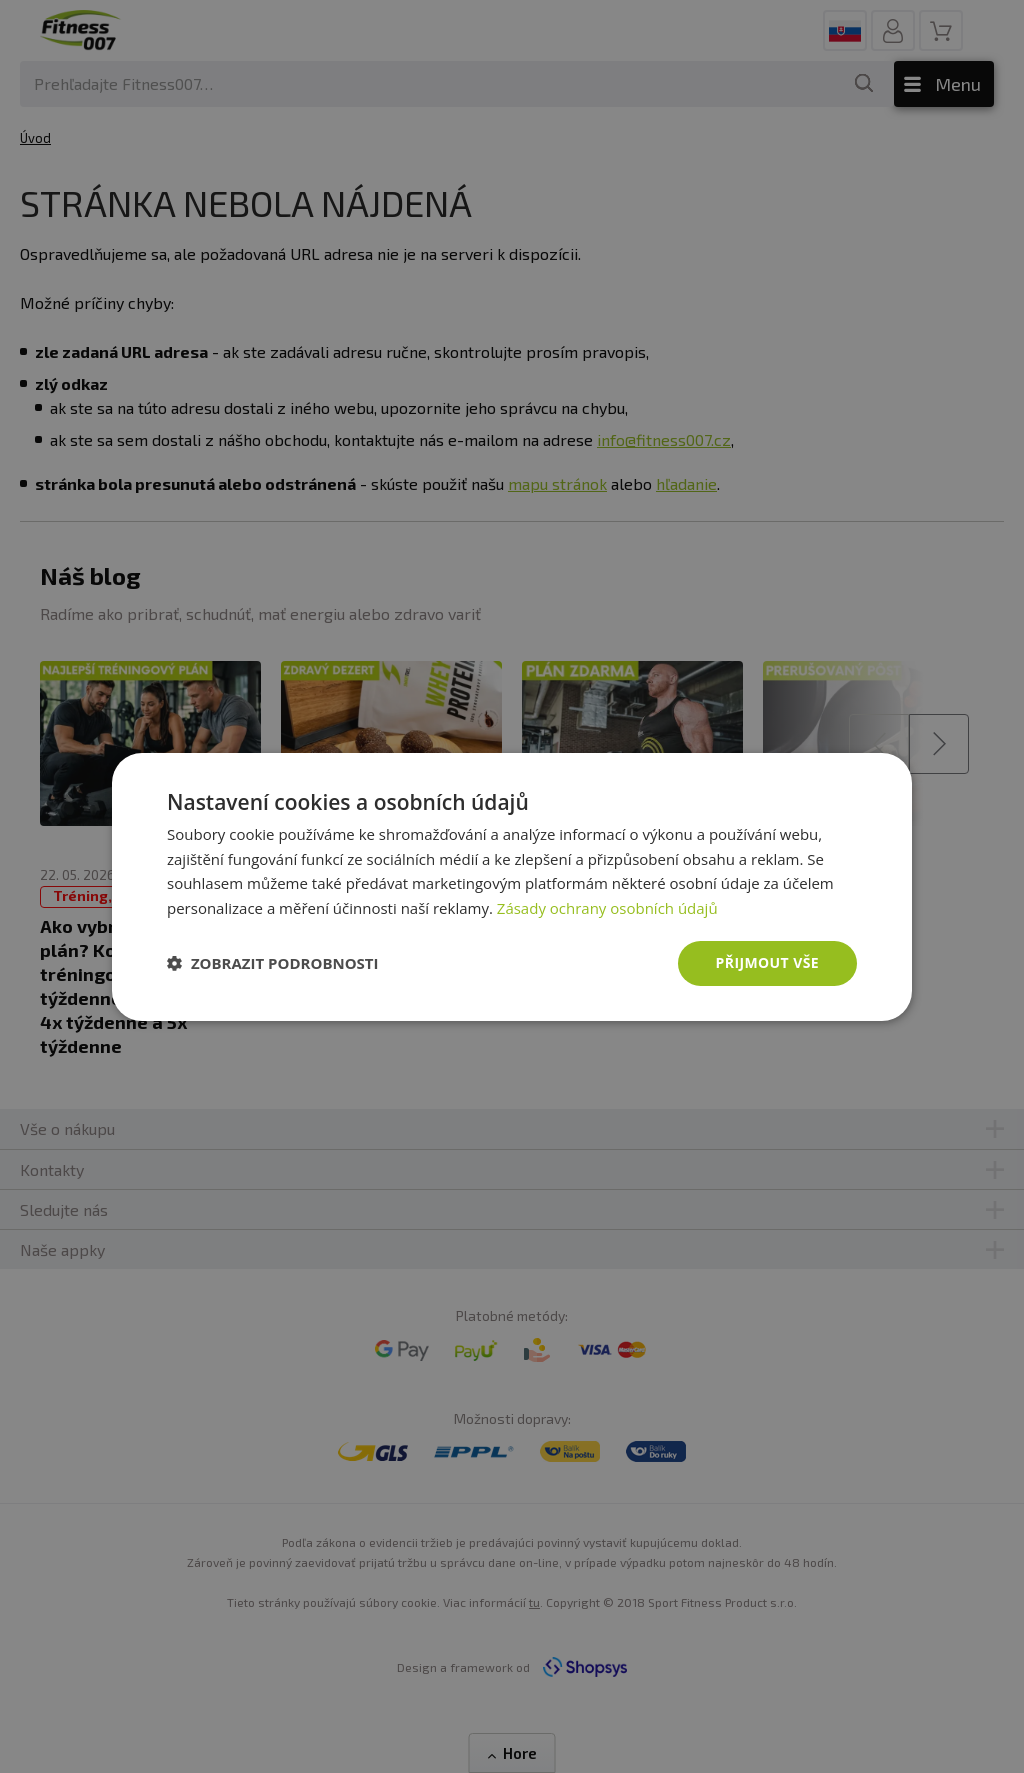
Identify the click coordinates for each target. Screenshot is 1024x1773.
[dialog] (512, 886)
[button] (273, 963)
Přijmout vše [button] (767, 962)
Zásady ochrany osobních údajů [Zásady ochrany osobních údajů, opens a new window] (607, 908)
